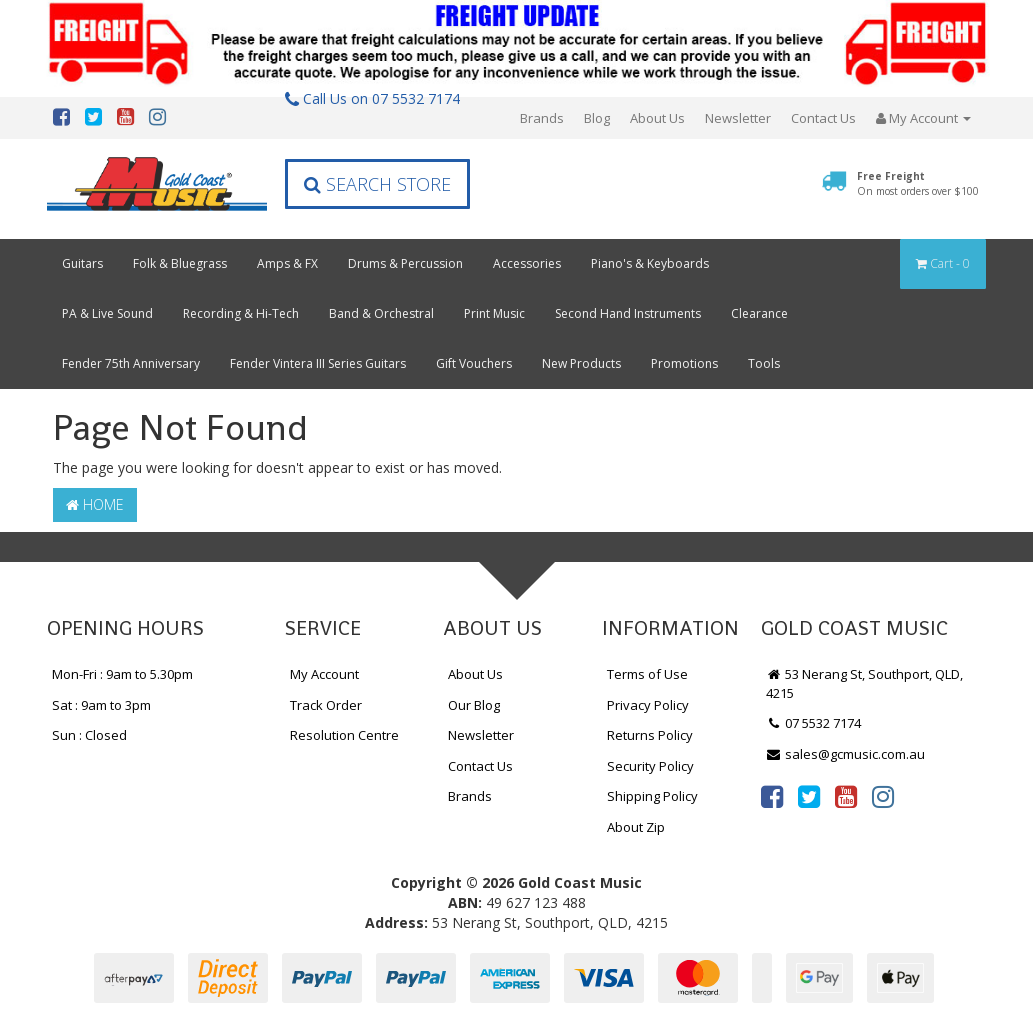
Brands (542, 118)
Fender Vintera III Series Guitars (318, 363)
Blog (597, 118)
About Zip (636, 827)
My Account (324, 674)
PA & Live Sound (107, 313)
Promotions (684, 363)
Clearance (759, 313)
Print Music (494, 313)
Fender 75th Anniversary (131, 363)
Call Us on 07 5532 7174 (372, 98)
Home (95, 504)
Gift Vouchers (474, 363)
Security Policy (650, 766)
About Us (657, 118)
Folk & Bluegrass (180, 263)
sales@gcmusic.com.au (846, 754)
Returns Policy (650, 735)
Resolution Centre (344, 735)
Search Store (377, 184)
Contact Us (823, 118)
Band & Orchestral (381, 313)
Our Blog (474, 705)
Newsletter (738, 118)
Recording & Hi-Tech (241, 313)
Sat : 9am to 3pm (101, 705)
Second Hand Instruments (628, 313)
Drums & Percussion (405, 263)
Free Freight (918, 183)
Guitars (82, 263)
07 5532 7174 (814, 723)
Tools (764, 363)
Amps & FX (287, 263)
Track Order (326, 705)
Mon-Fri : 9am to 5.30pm (122, 674)
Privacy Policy (648, 705)
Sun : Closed (89, 735)
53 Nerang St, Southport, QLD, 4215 (865, 683)
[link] (772, 796)
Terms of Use (647, 674)
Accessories (527, 263)
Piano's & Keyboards (650, 263)
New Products (581, 363)
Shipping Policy (652, 796)
